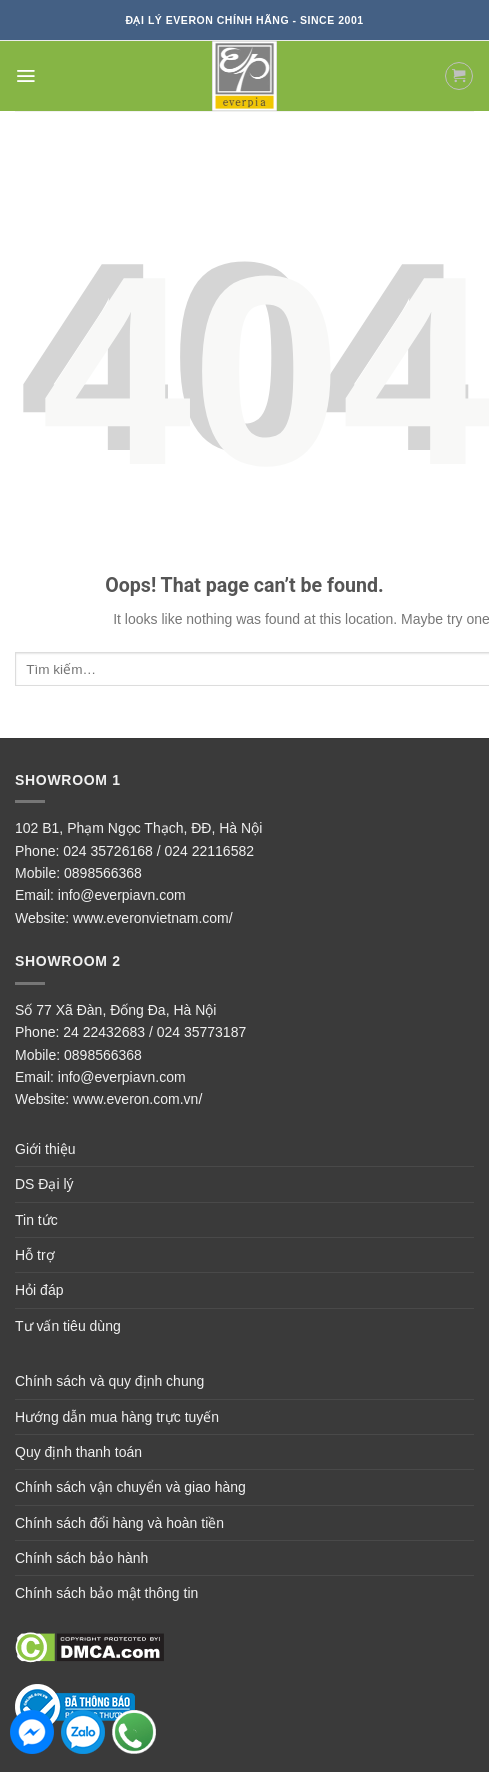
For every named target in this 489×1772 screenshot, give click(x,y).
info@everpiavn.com (122, 895)
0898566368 (103, 873)
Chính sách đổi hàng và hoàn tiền (119, 1523)
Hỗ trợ (35, 1255)
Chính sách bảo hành (81, 1558)
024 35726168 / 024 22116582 (158, 851)
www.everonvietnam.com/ (153, 918)
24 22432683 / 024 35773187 (154, 1032)
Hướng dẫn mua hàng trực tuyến (117, 1417)
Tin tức (36, 1220)
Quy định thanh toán (78, 1452)
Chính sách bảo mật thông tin (106, 1593)
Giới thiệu (45, 1149)
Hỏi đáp (39, 1290)
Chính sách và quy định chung (109, 1381)
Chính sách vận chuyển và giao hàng (130, 1487)
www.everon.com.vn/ (137, 1099)
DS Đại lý (44, 1184)
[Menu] (25, 76)
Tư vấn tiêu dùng (68, 1326)
